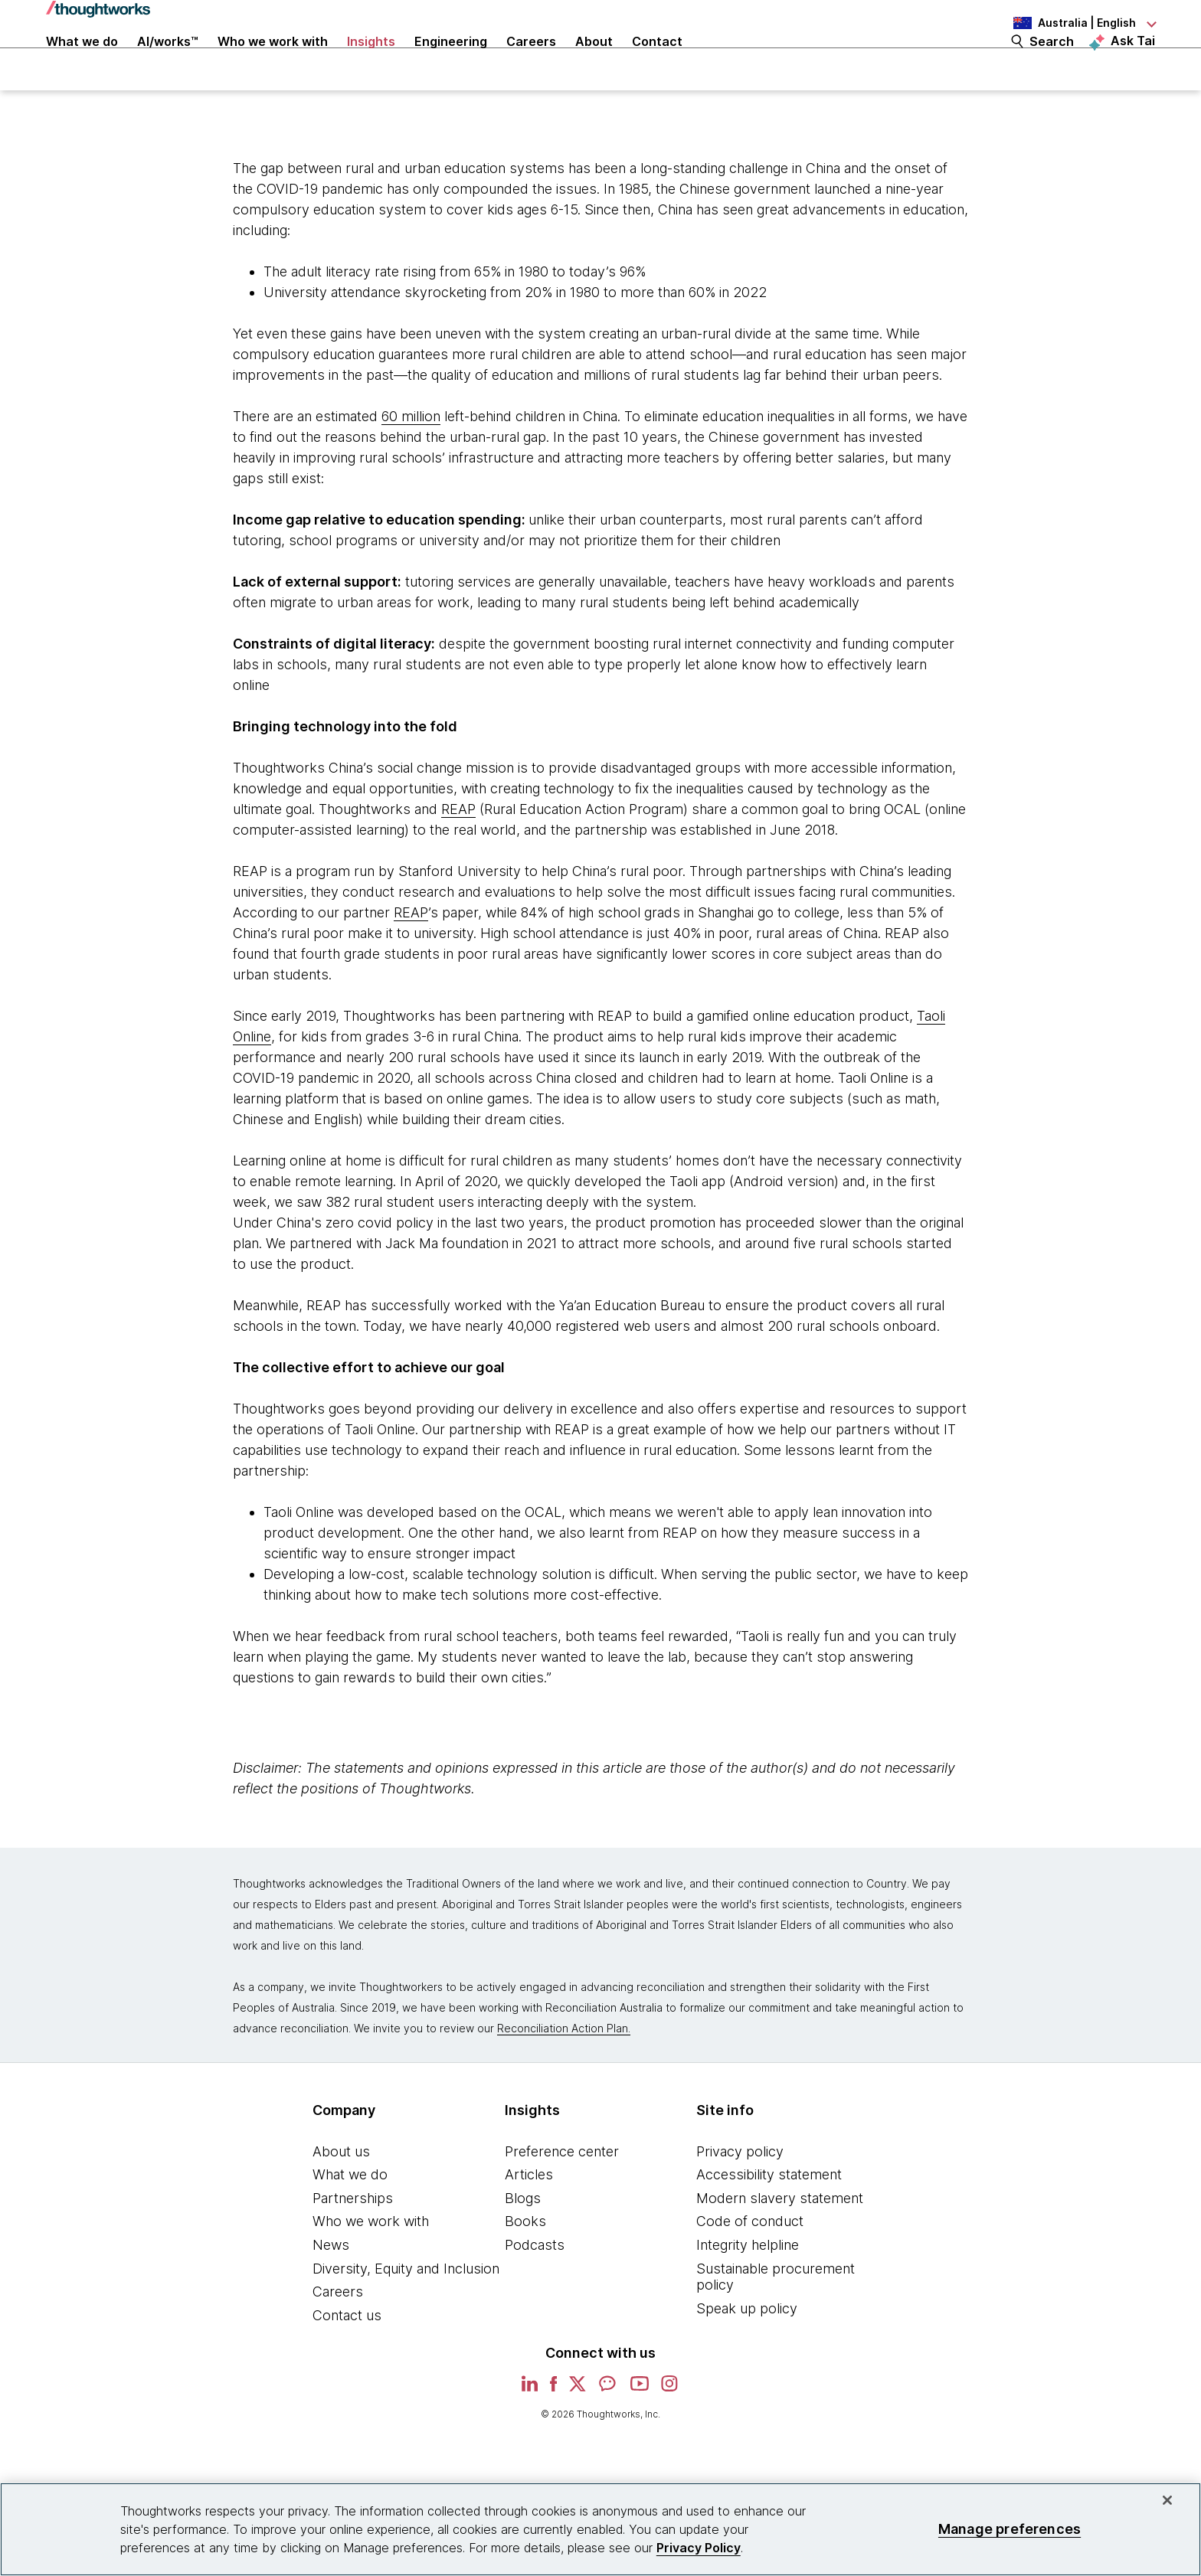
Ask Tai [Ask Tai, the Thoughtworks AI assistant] (1133, 62)
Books (525, 2265)
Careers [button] (531, 62)
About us (341, 2195)
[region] (600, 2529)
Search (1051, 62)
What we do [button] (82, 62)
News (331, 2289)
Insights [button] (371, 62)
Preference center (562, 2195)
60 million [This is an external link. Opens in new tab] (410, 460)
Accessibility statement (769, 2219)
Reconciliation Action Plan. (563, 2071)
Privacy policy (740, 2195)
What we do (350, 2219)
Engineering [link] (450, 62)
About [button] (594, 62)
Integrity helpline (747, 2289)
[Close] (1167, 2500)
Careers (338, 2336)
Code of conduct (749, 2265)
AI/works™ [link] (167, 62)
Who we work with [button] (273, 62)
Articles (529, 2219)
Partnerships (353, 2242)
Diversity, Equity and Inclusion (406, 2312)
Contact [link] (657, 62)
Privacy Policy (698, 2547)
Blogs (523, 2242)
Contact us (347, 2359)
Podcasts (535, 2289)
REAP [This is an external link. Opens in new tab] (458, 853)
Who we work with (371, 2265)
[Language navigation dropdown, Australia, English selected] (1071, 23)
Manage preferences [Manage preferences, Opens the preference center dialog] (1009, 2529)
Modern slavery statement (779, 2242)
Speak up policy (746, 2352)
